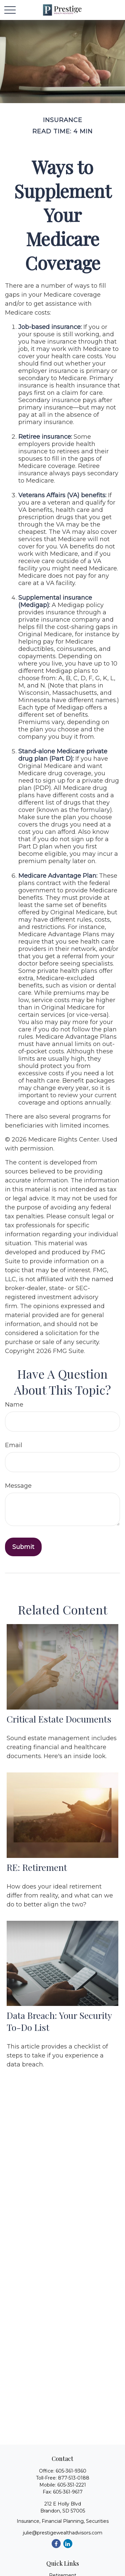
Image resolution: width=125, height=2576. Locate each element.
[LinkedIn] (67, 2543)
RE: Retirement (37, 1867)
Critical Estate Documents (59, 1719)
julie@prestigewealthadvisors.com (62, 2533)
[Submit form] (23, 1547)
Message (18, 1485)
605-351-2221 (71, 2485)
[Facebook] (56, 2543)
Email (13, 1445)
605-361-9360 (71, 2471)
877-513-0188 (73, 2478)
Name (14, 1404)
